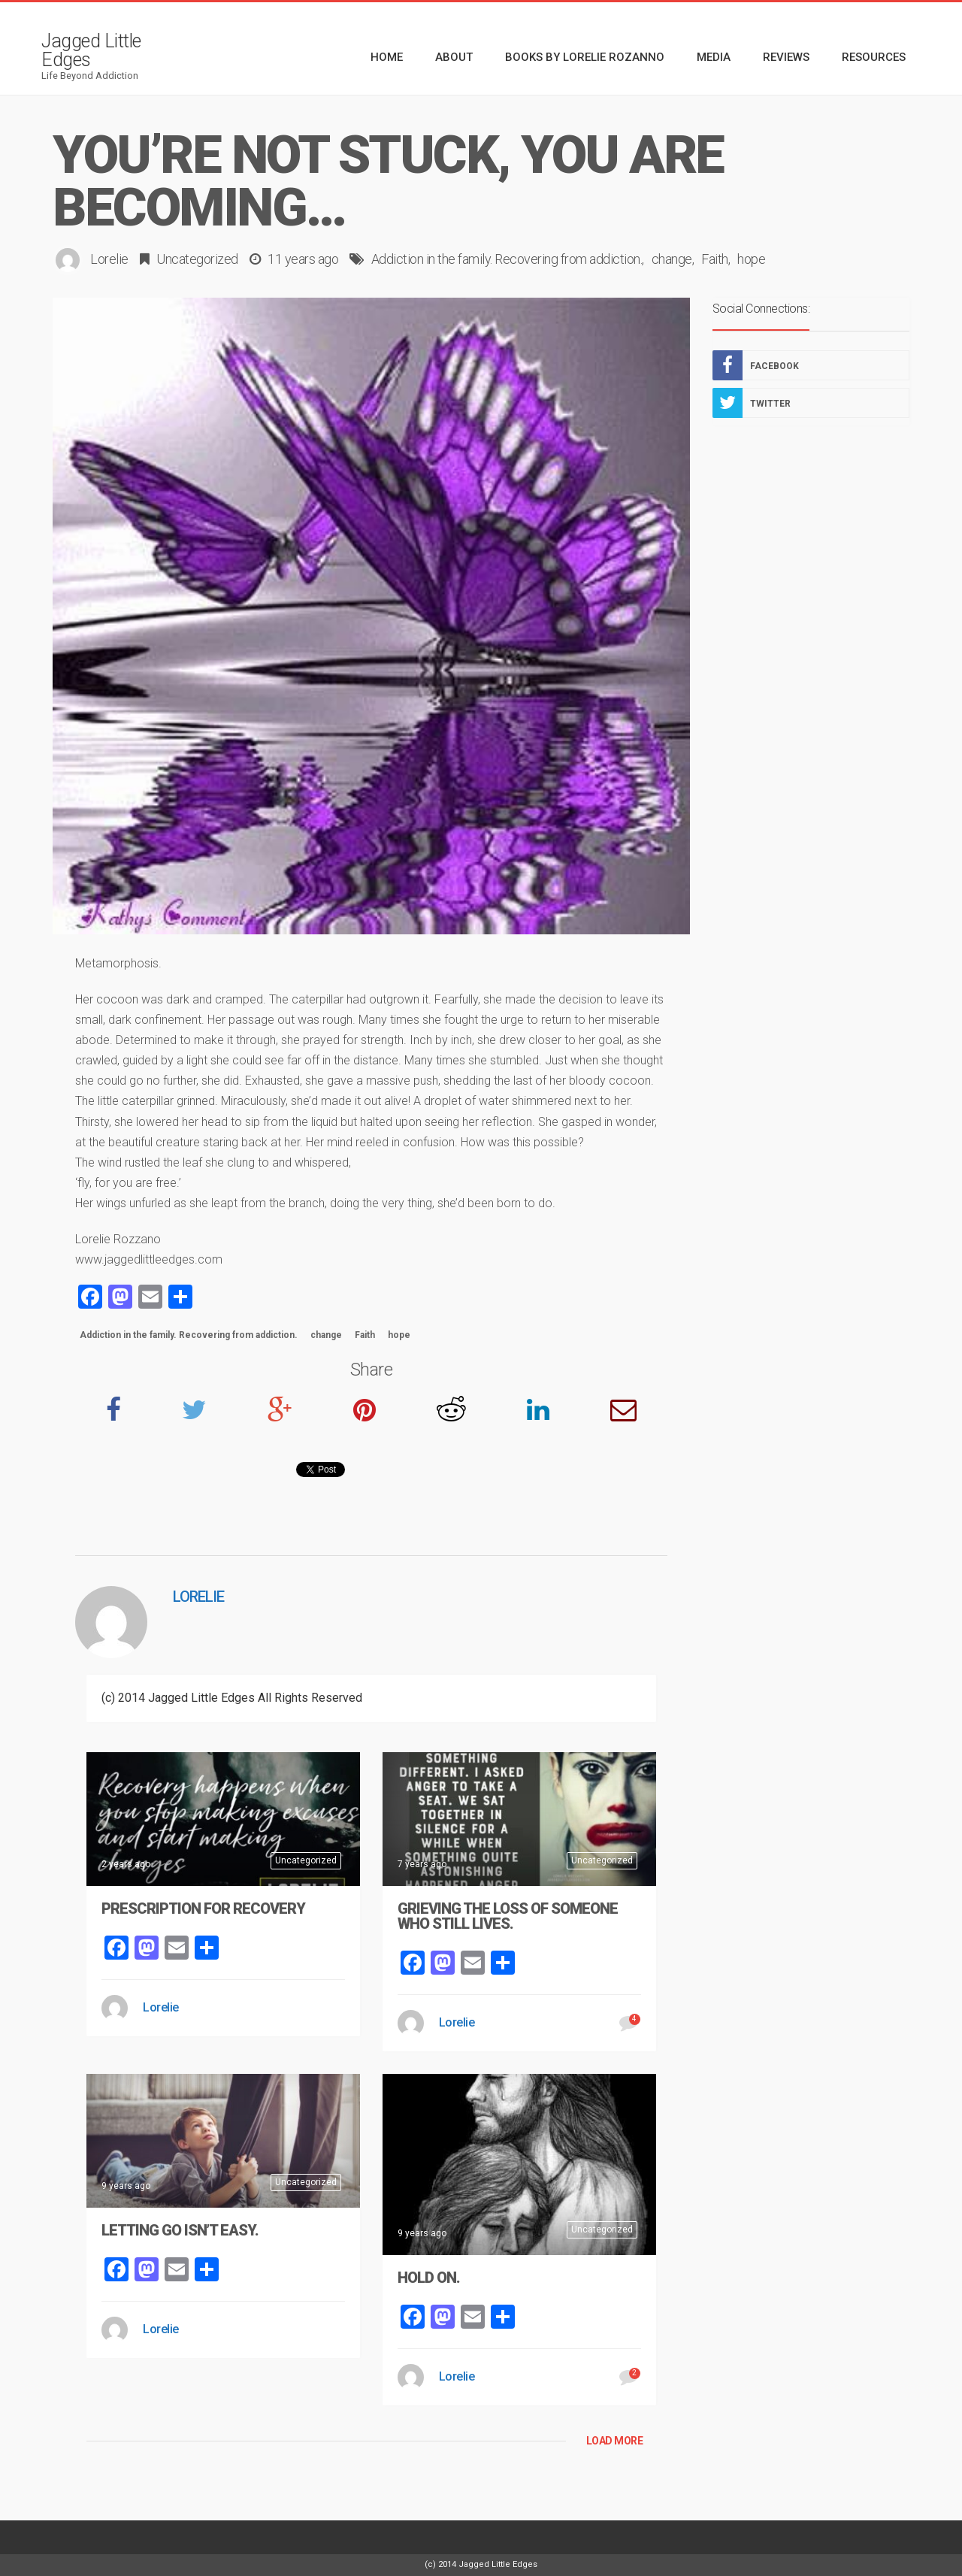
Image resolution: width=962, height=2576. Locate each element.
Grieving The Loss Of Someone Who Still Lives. (508, 1916)
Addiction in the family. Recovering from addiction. (507, 259)
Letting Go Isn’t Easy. (180, 2230)
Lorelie (109, 259)
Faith (714, 259)
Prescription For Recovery (203, 1908)
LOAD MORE (614, 2441)
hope (751, 259)
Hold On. (429, 2278)
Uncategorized (197, 259)
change (672, 259)
